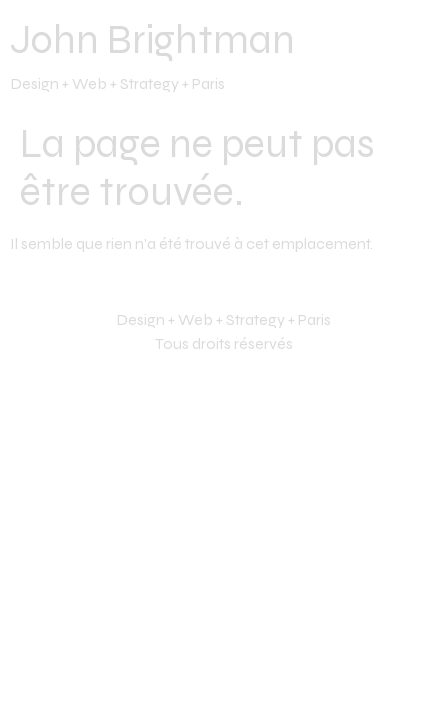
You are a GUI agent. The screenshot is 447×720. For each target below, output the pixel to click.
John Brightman (152, 40)
